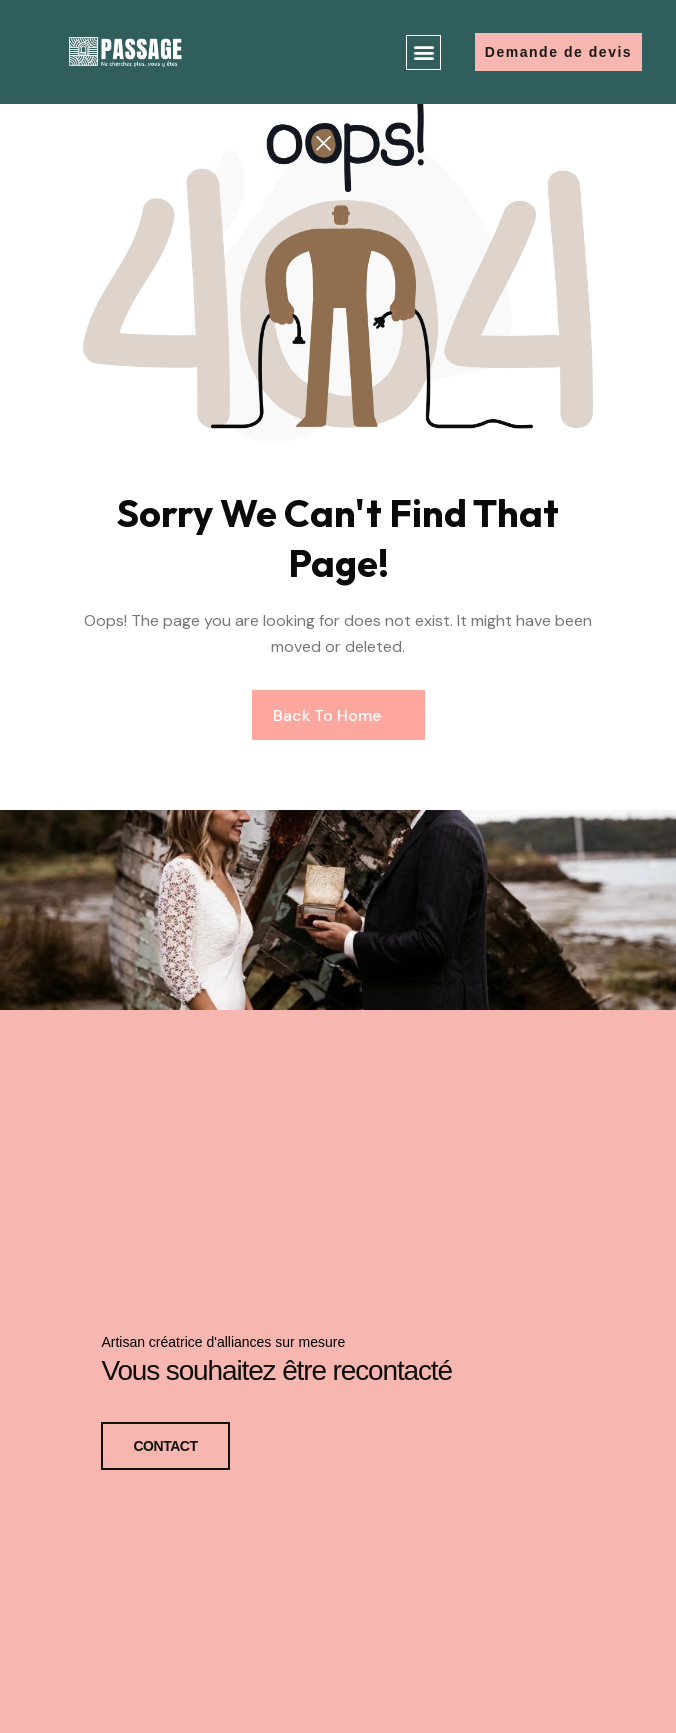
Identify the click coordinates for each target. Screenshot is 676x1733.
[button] (423, 52)
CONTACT (165, 1444)
